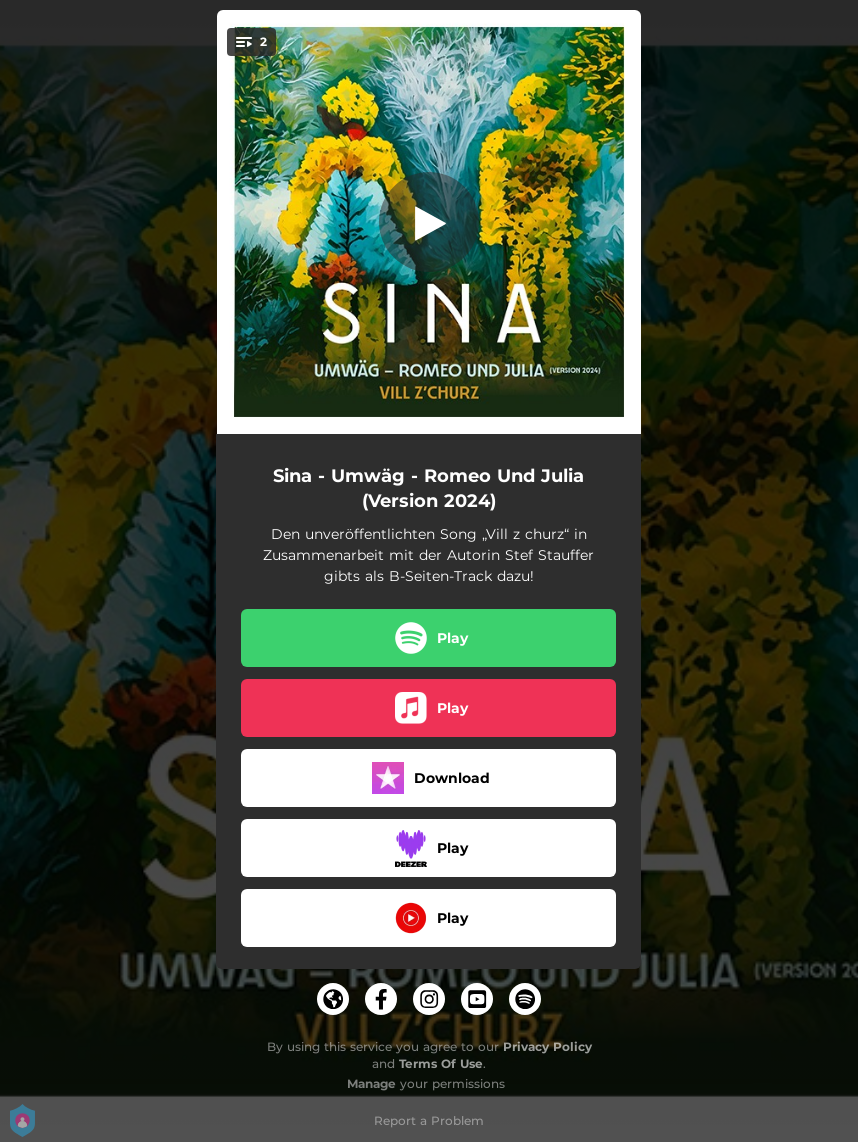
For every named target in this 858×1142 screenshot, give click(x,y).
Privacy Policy (547, 1046)
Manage (371, 1083)
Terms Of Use (441, 1063)
